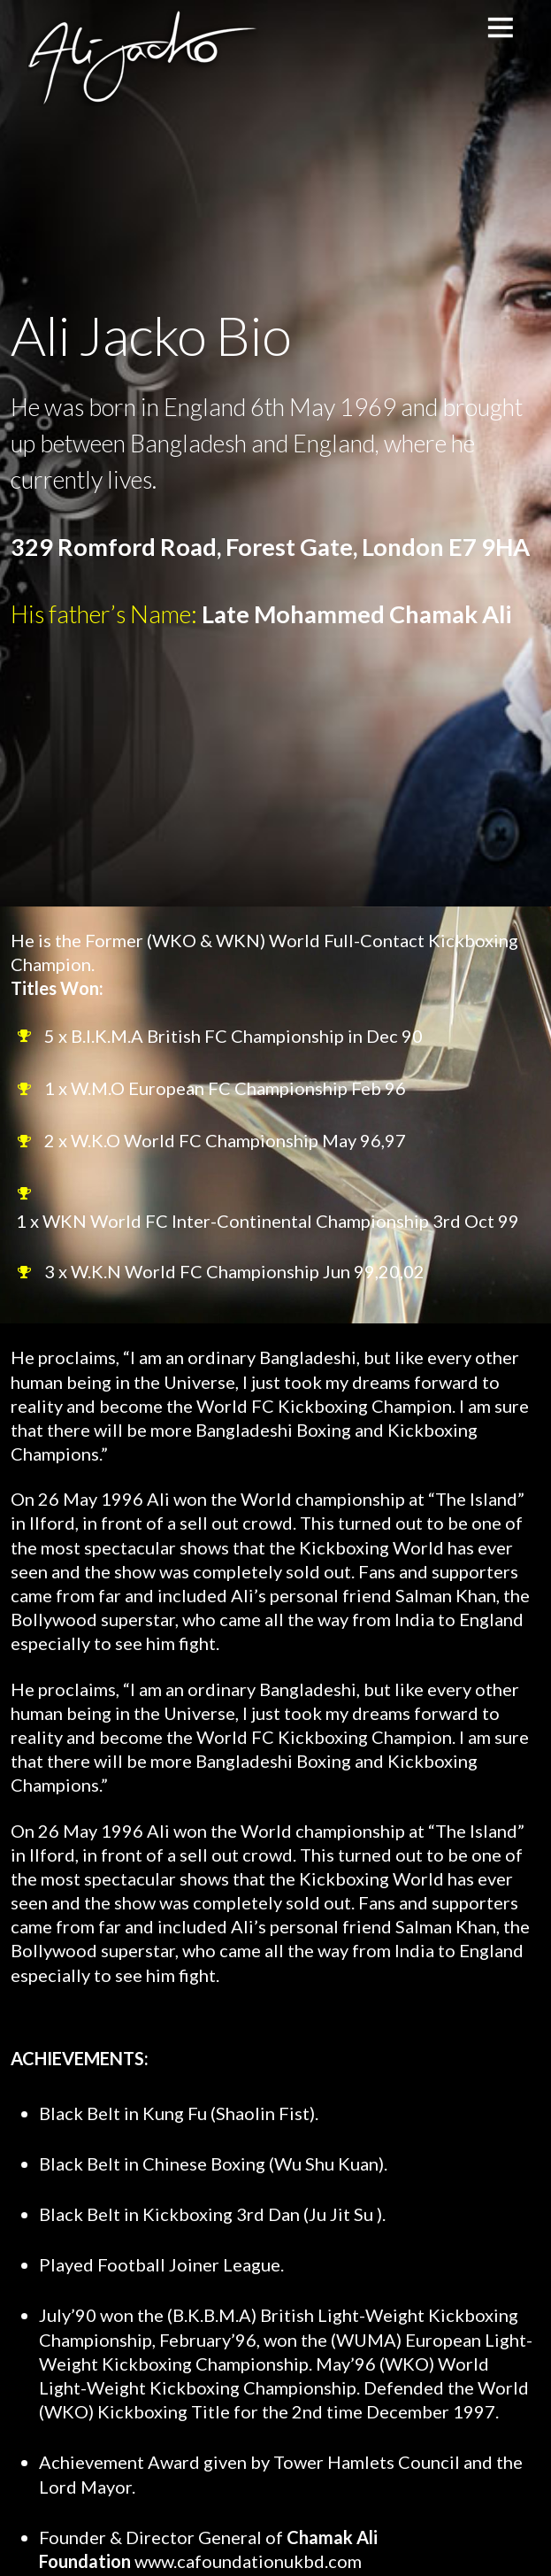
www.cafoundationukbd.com (248, 2561)
